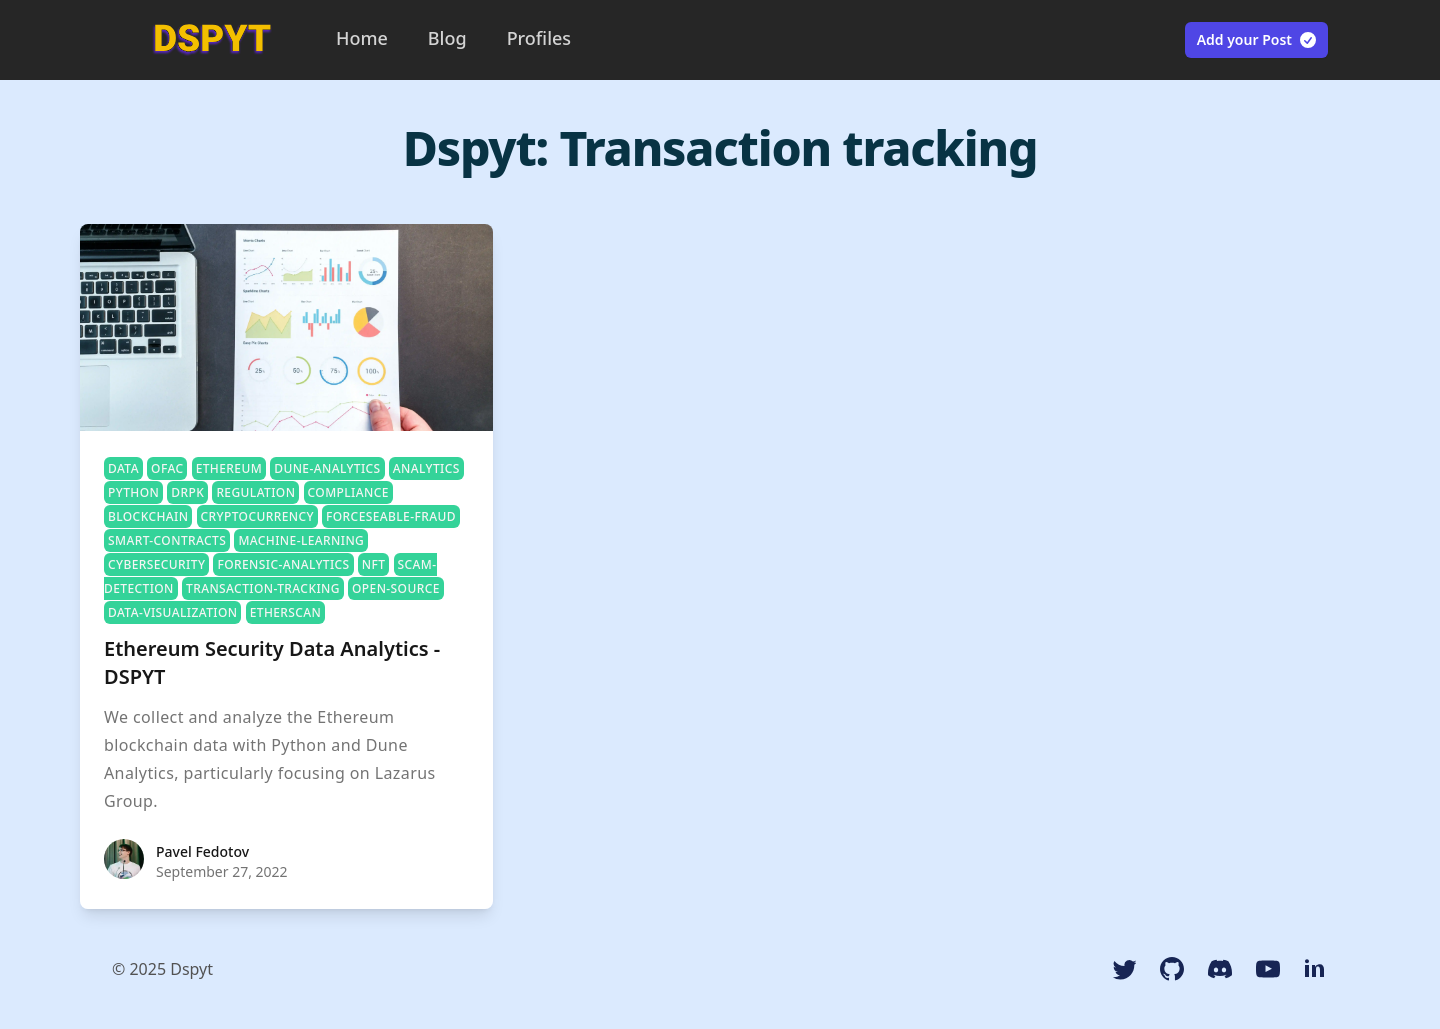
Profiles (539, 38)
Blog (447, 38)
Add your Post (1257, 40)
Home (362, 38)
